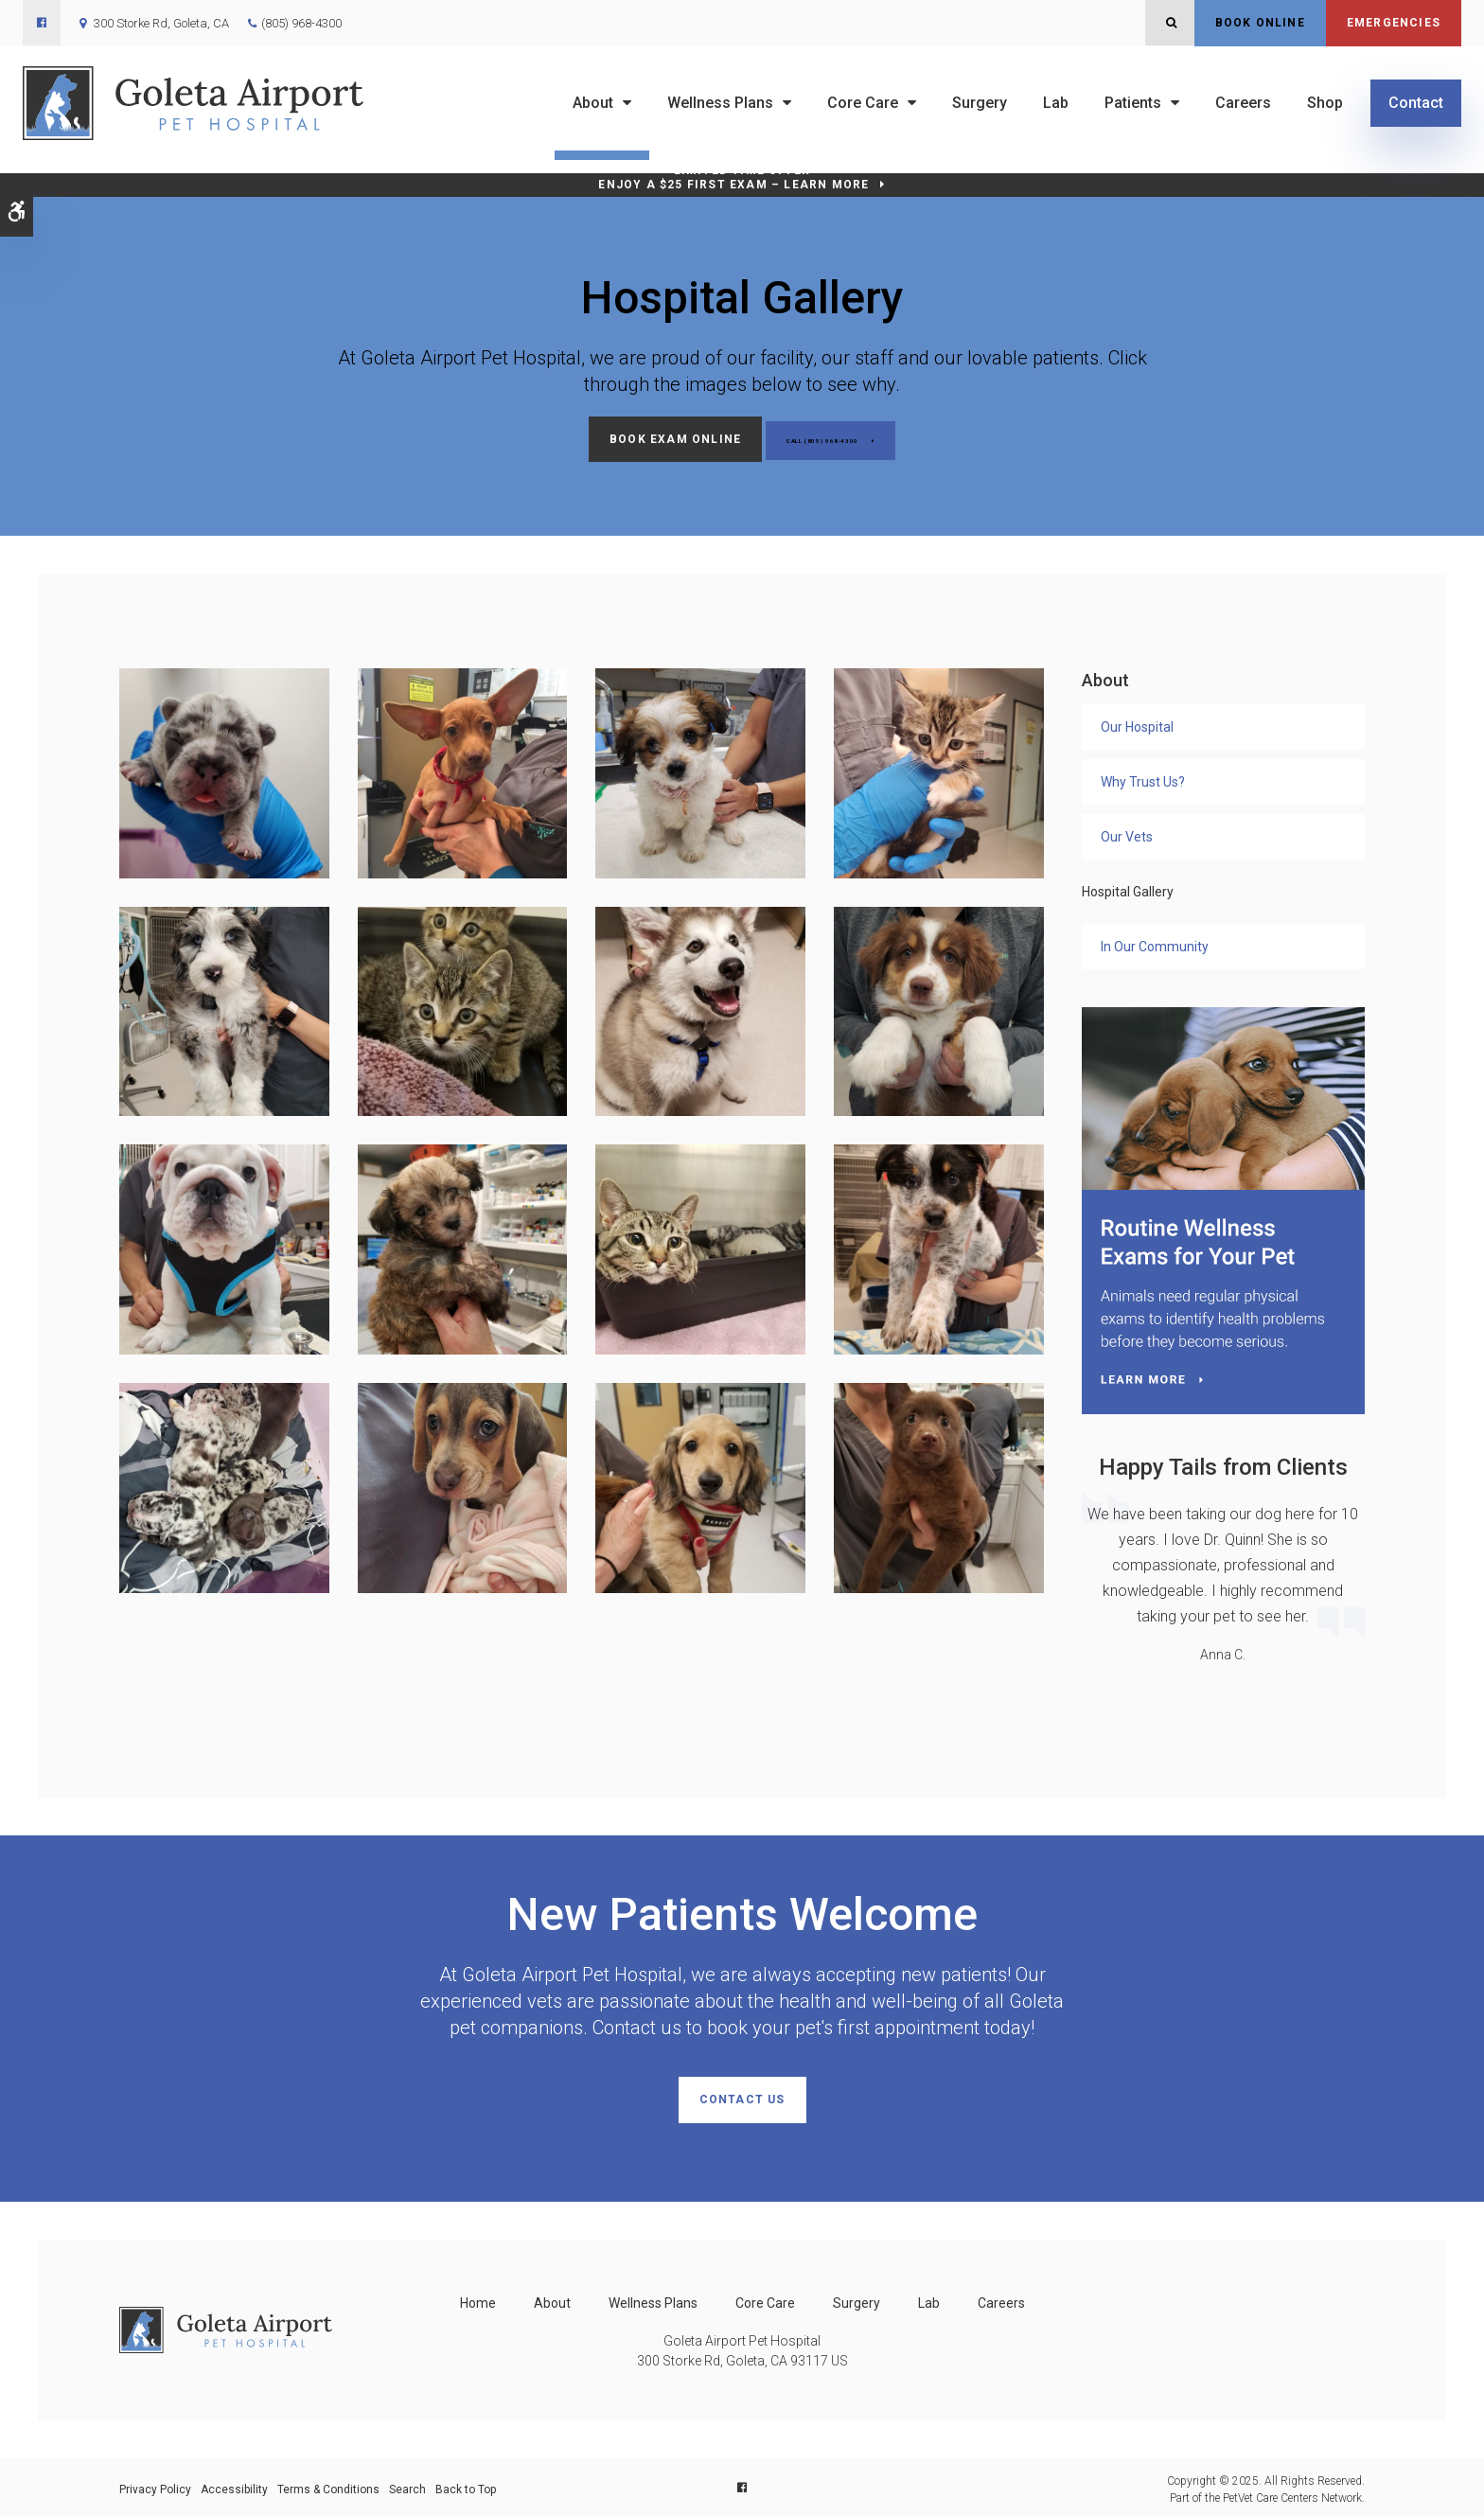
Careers (1243, 103)
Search (407, 2484)
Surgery (979, 103)
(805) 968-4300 (301, 23)
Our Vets (1127, 834)
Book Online (1260, 22)
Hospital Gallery (1128, 888)
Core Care (862, 103)
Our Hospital (1137, 724)
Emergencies (1393, 22)
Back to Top (465, 2484)
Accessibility (234, 2484)
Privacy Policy (155, 2484)
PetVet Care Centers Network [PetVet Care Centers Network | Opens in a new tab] (1292, 2493)
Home (478, 2298)
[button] (224, 769)
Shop (1325, 103)
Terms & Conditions (328, 2484)
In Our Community (1155, 943)
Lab (1056, 103)
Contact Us (742, 2097)
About (593, 103)
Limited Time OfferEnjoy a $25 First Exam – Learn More (733, 177)
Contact (1415, 103)
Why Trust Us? (1143, 779)
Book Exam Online (640, 439)
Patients (1132, 103)
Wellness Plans (720, 103)
